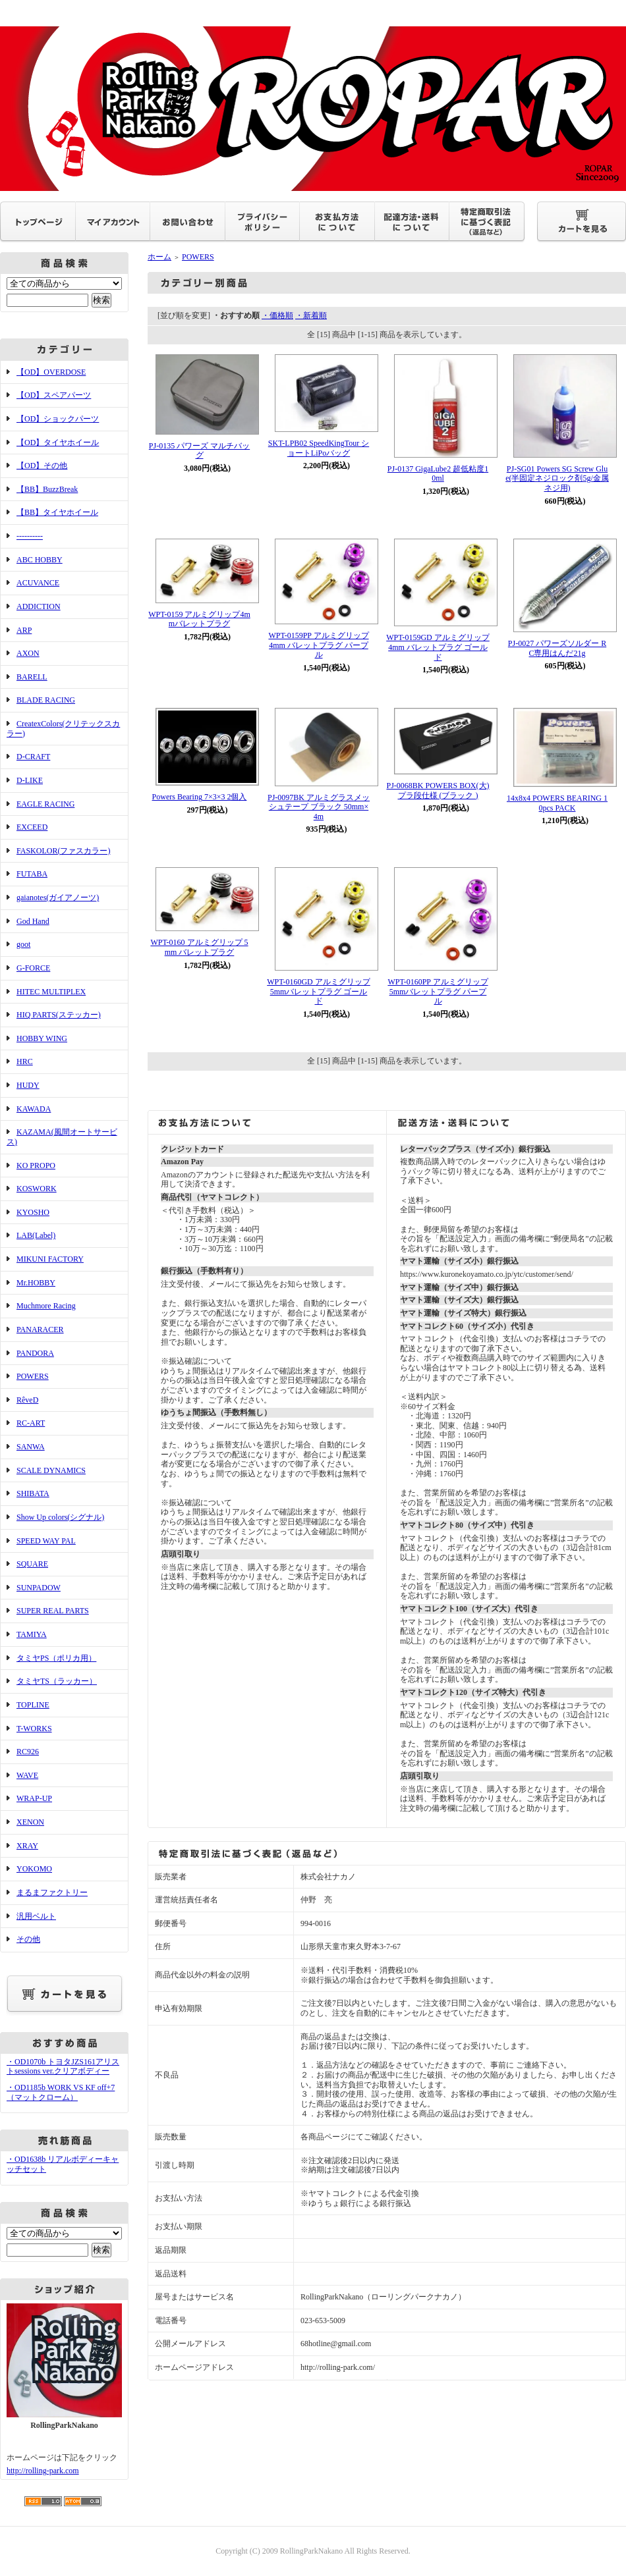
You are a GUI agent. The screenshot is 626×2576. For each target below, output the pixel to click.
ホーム (159, 256)
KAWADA (33, 1109)
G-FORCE (33, 968)
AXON (28, 653)
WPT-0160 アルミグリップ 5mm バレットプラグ (199, 947)
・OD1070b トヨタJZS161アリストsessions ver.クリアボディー (63, 2066)
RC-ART (30, 1423)
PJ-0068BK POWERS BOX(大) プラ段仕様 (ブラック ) (437, 790)
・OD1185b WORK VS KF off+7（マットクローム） (61, 2092)
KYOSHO (32, 1212)
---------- (29, 536)
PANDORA (35, 1353)
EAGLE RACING (45, 804)
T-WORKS (34, 1728)
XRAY (27, 1845)
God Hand (32, 921)
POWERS (32, 1376)
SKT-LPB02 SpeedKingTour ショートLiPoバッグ (318, 448)
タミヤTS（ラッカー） (56, 1681)
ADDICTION (38, 606)
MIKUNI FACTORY (50, 1259)
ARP (24, 630)
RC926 (27, 1751)
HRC (24, 1061)
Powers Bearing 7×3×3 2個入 (199, 796)
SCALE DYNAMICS (51, 1470)
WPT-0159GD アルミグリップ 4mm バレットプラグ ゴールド (438, 647)
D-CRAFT (33, 756)
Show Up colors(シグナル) (60, 1517)
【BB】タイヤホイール (57, 512)
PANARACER (40, 1329)
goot (23, 944)
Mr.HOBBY (35, 1282)
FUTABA (31, 873)
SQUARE (32, 1564)
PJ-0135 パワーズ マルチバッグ (199, 450)
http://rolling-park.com (43, 2470)
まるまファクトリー (52, 1892)
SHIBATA (32, 1493)
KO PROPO (35, 1165)
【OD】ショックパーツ (57, 418)
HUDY (28, 1085)
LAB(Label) (35, 1235)
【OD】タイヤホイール (57, 442)
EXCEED (31, 827)
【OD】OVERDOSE (51, 372)
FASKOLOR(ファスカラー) (63, 850)
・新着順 (311, 315)
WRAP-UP (34, 1798)
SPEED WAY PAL (46, 1540)
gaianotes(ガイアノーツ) (57, 897)
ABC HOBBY (39, 559)
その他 (28, 1939)
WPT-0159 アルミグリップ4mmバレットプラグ (199, 619)
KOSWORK (36, 1188)
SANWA (30, 1446)
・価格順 (277, 315)
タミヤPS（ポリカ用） (56, 1658)
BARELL (31, 677)
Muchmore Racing (46, 1305)
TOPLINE (32, 1704)
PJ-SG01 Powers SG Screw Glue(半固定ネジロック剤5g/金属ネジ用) (557, 478)
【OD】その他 (41, 465)
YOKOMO (34, 1868)
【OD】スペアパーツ (53, 395)
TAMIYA (31, 1634)
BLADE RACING (45, 700)
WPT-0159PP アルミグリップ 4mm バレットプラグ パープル (318, 645)
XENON (30, 1822)
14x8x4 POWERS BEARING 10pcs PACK (557, 803)
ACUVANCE (37, 582)
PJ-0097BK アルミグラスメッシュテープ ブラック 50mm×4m (319, 807)
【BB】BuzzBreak (47, 489)
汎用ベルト (36, 1916)
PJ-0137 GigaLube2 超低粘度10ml (437, 473)
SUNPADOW (38, 1587)
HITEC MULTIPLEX (51, 991)
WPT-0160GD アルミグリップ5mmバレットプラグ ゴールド (318, 991)
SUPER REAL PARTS (52, 1610)
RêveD (27, 1400)
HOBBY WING (41, 1038)
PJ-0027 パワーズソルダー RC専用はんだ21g (557, 648)
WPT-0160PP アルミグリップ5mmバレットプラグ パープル (437, 991)
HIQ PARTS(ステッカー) (58, 1014)
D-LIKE (29, 780)
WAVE (27, 1775)
